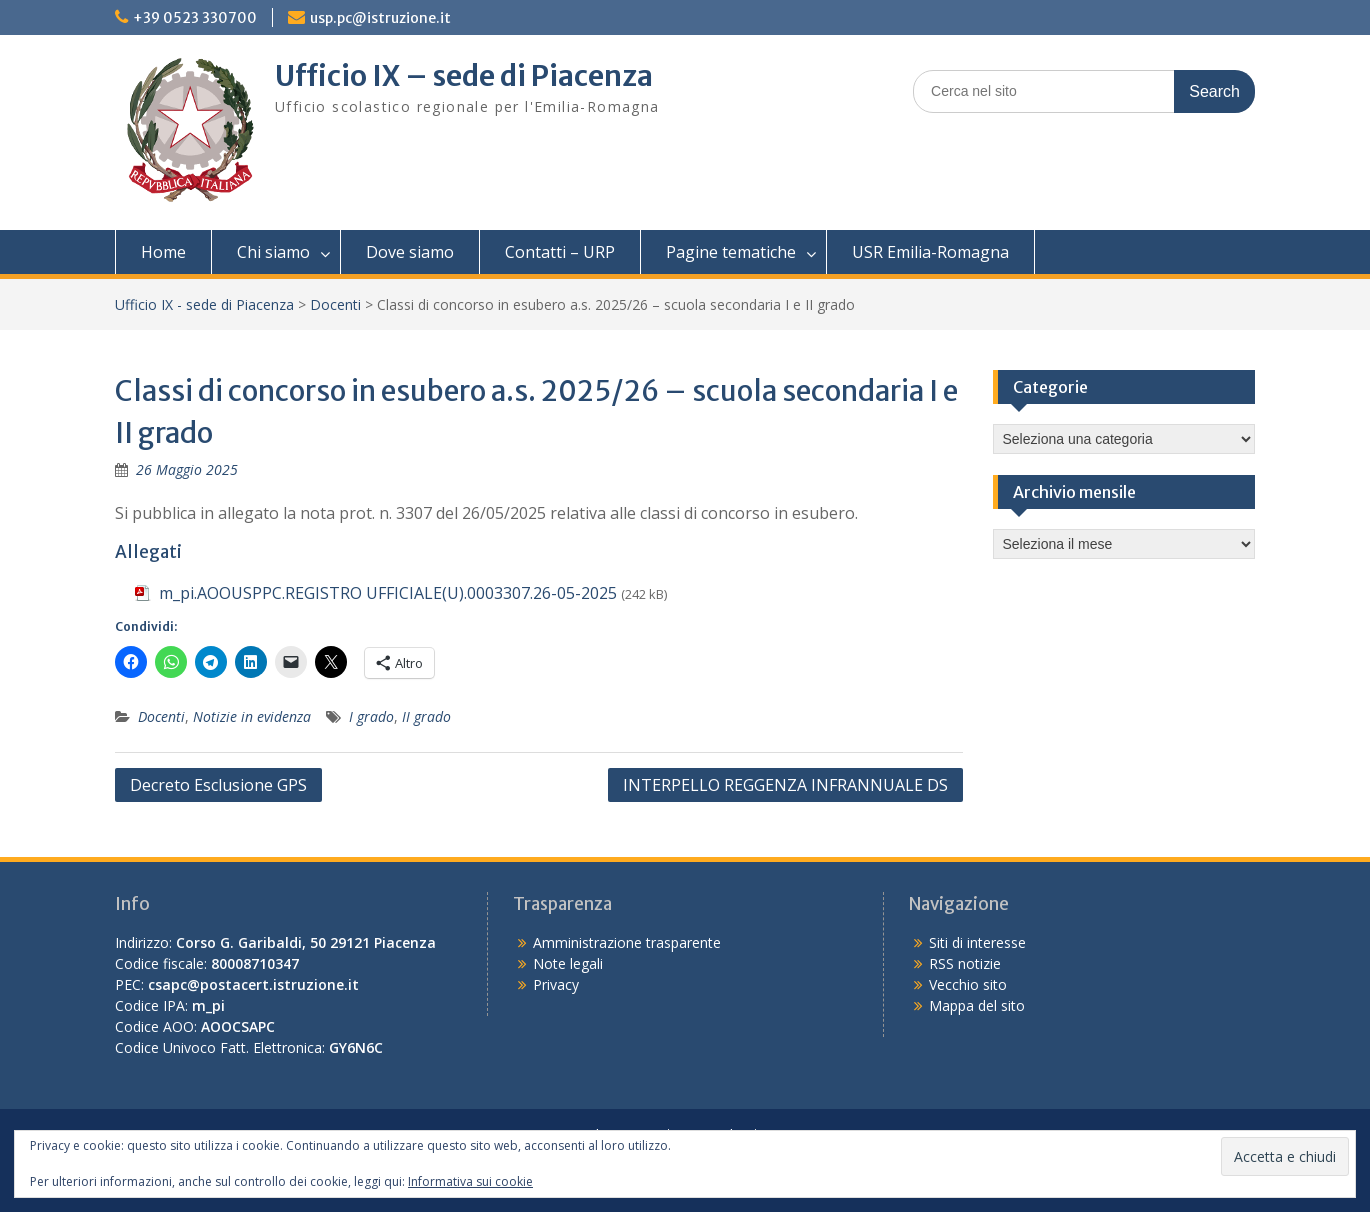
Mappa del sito (977, 1005)
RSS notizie (965, 963)
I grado (371, 716)
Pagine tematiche (731, 252)
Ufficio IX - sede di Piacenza (204, 304)
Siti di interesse (977, 942)
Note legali (568, 963)
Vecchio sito (968, 984)
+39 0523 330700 (195, 18)
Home (163, 252)
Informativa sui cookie (470, 1181)
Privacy (556, 984)
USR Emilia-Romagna (930, 252)
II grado (426, 716)
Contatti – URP (560, 252)
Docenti (335, 304)
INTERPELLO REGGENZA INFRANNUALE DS (785, 785)
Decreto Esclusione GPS (218, 785)
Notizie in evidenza (252, 716)
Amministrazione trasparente (627, 942)
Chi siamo (273, 252)
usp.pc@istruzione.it (380, 18)
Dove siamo (410, 252)
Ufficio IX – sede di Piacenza (464, 76)
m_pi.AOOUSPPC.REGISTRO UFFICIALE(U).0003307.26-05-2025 (388, 593)
